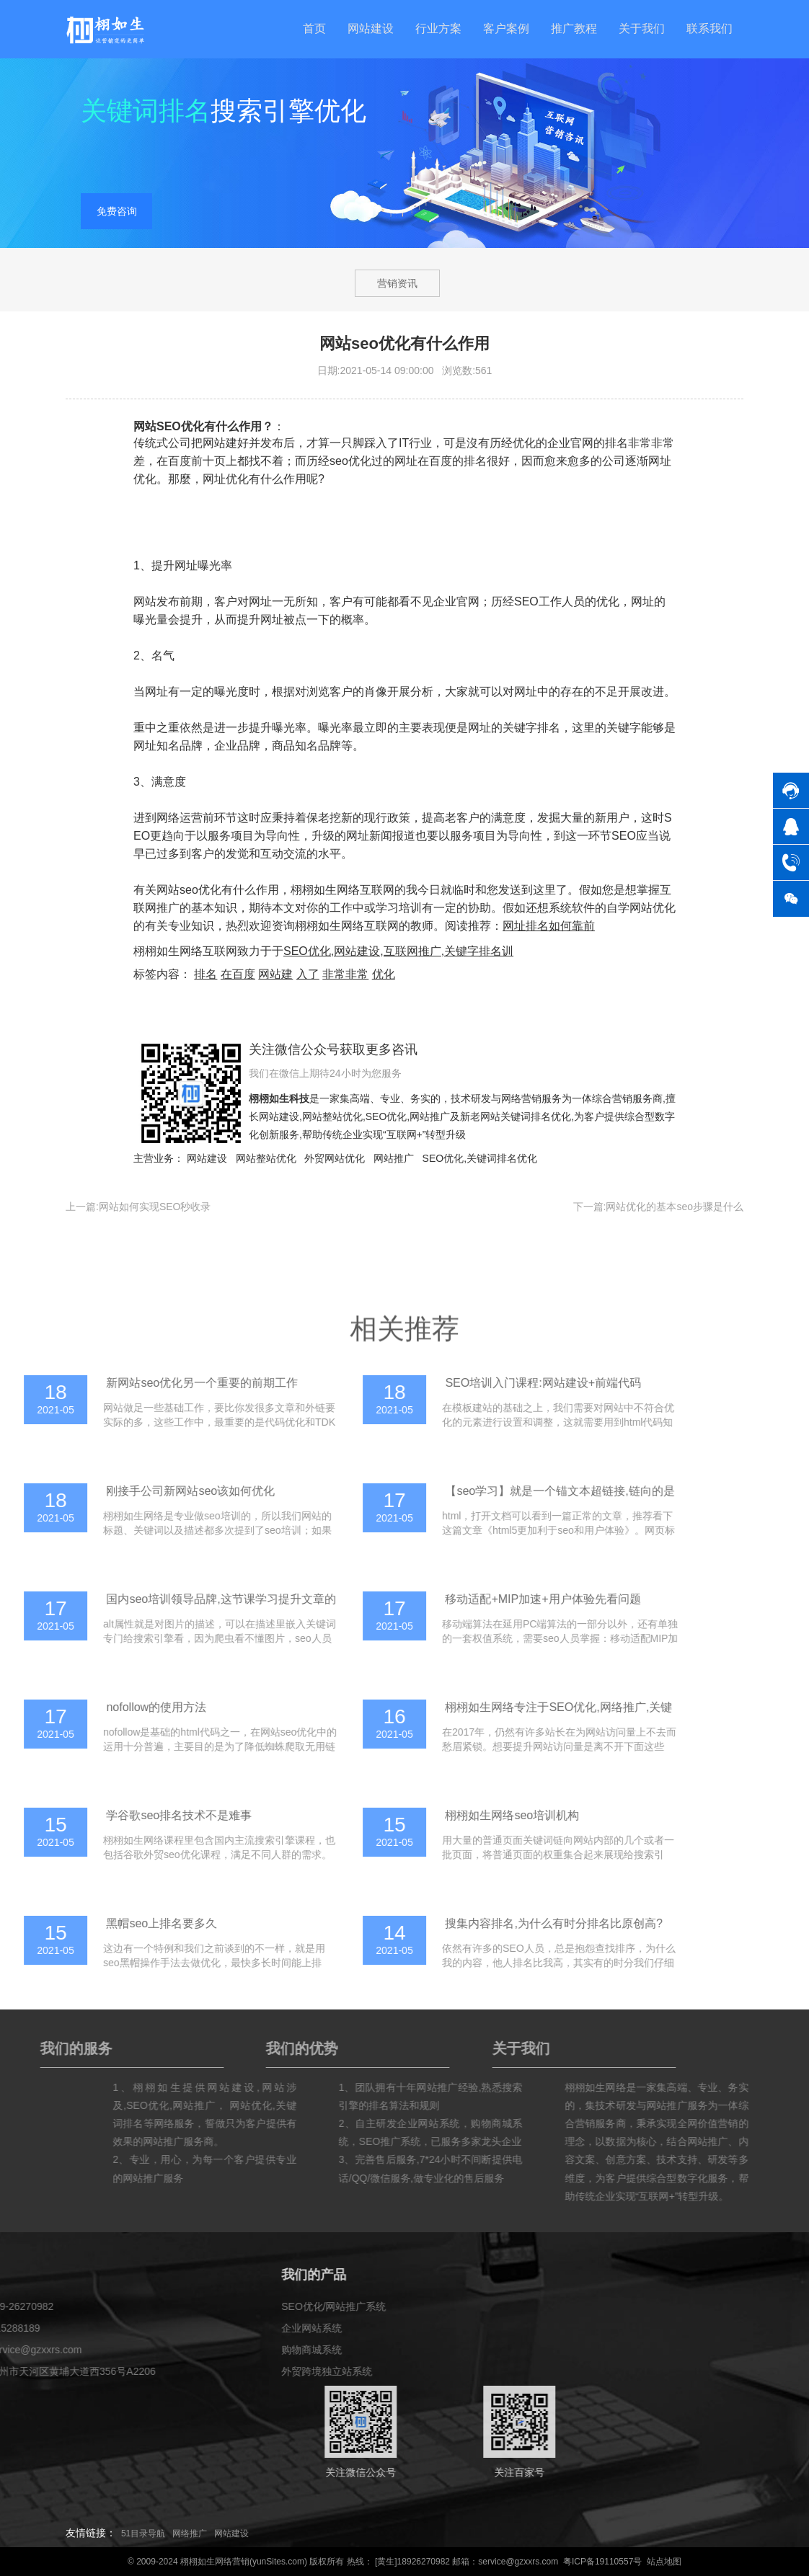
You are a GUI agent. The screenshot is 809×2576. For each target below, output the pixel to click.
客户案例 (506, 28)
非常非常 (345, 974)
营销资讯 (397, 283)
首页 (314, 28)
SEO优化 (386, 1116)
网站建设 (371, 28)
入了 (307, 974)
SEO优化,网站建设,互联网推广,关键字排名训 (398, 951)
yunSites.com (278, 2562)
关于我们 (642, 28)
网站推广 (430, 1116)
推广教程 (574, 28)
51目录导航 (143, 2533)
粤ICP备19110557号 (602, 2562)
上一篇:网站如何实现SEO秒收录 (138, 1206)
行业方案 (438, 28)
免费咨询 (117, 212)
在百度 (238, 974)
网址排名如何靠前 (549, 926)
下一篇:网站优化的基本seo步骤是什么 (658, 1206)
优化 (383, 974)
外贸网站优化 (334, 1158)
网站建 (275, 974)
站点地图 (664, 2562)
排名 (205, 974)
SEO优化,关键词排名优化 (480, 1158)
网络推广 (189, 2533)
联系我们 (709, 28)
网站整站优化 (332, 1116)
